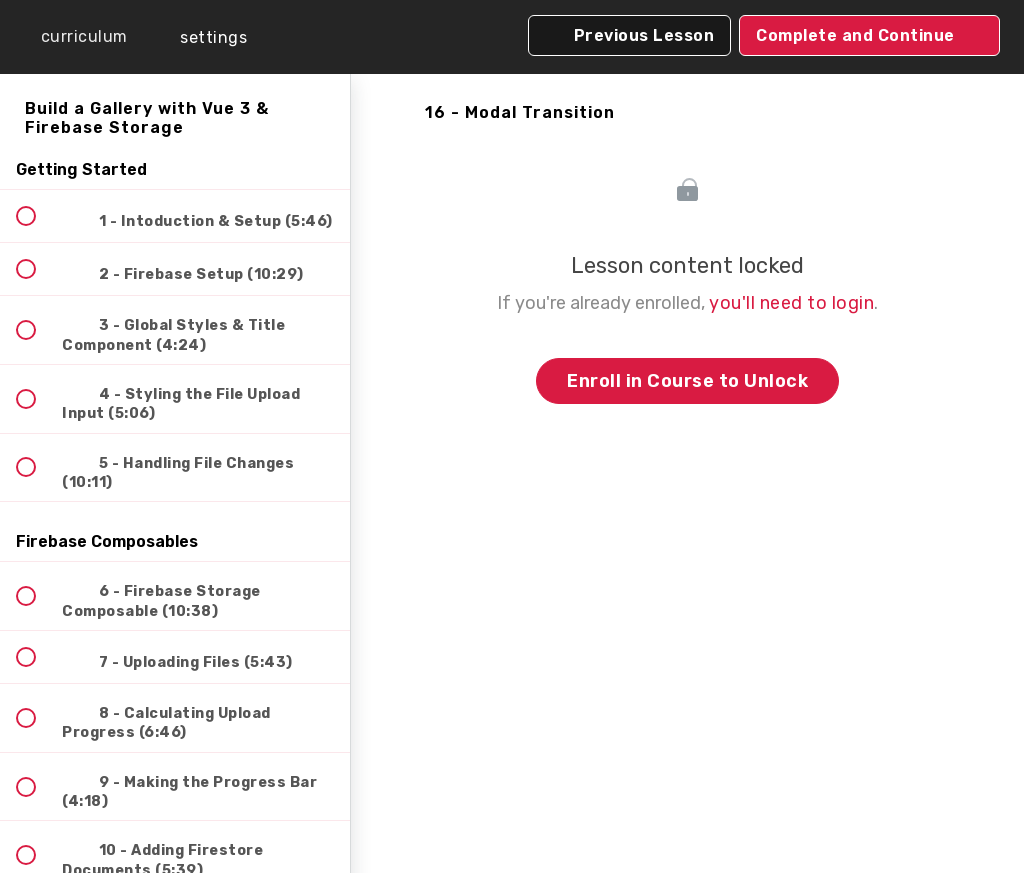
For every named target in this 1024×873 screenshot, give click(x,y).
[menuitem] (200, 37)
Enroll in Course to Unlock (687, 381)
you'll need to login (791, 303)
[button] (70, 37)
